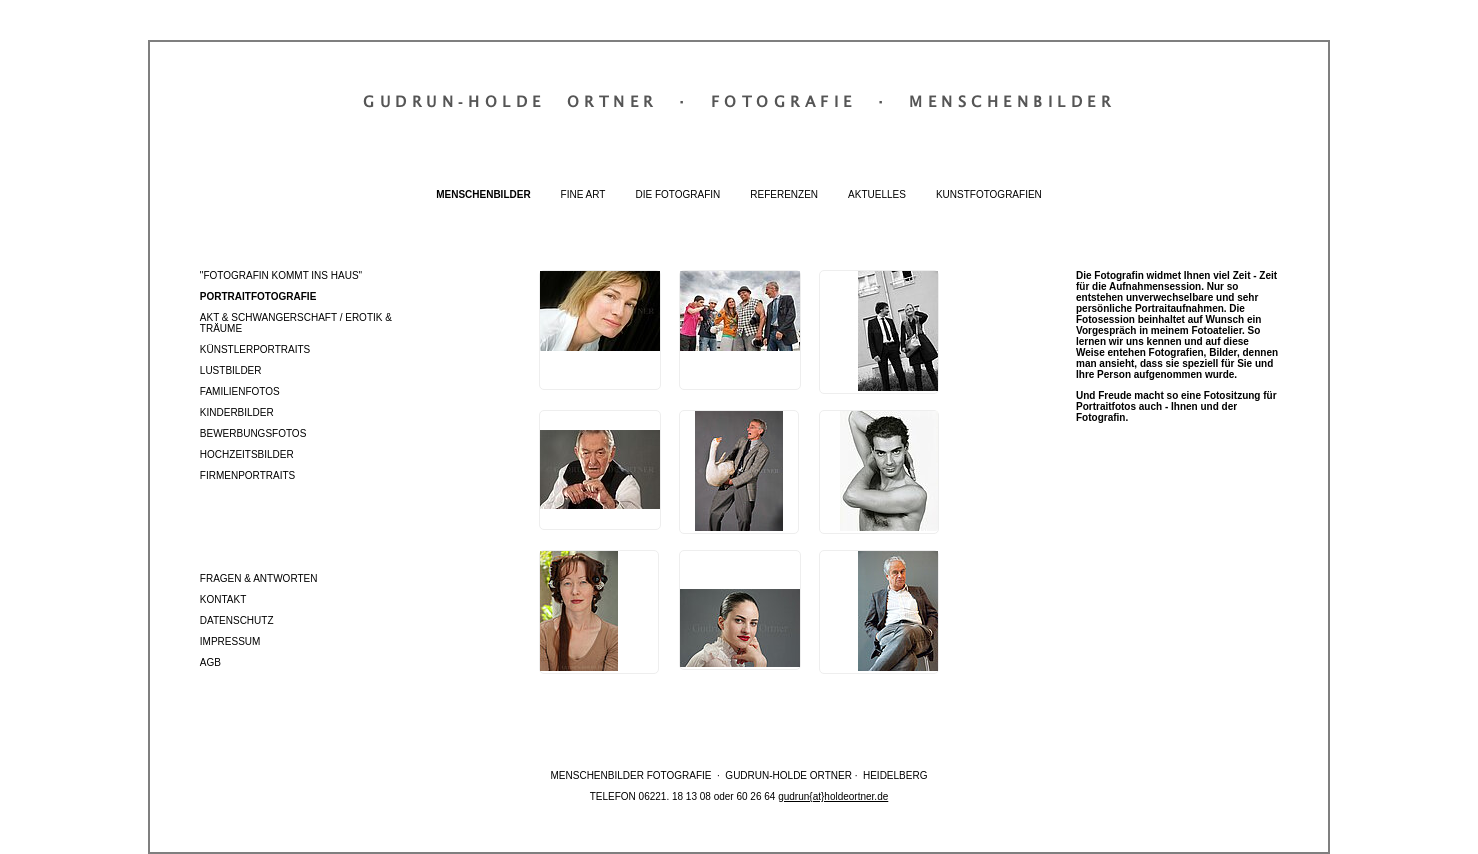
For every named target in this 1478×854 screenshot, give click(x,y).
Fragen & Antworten (259, 578)
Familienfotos (240, 391)
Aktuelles (877, 194)
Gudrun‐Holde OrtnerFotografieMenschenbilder (739, 101)
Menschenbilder (483, 194)
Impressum (230, 641)
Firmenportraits (247, 475)
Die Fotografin (677, 194)
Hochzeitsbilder (247, 454)
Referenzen (784, 194)
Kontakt (223, 599)
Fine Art (583, 194)
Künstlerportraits (255, 349)
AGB (210, 662)
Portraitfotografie (258, 296)
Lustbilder (231, 370)
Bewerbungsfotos (253, 433)
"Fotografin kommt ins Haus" (281, 275)
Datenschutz (237, 620)
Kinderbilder (237, 412)
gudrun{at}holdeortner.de (833, 796)
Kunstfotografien (989, 194)
